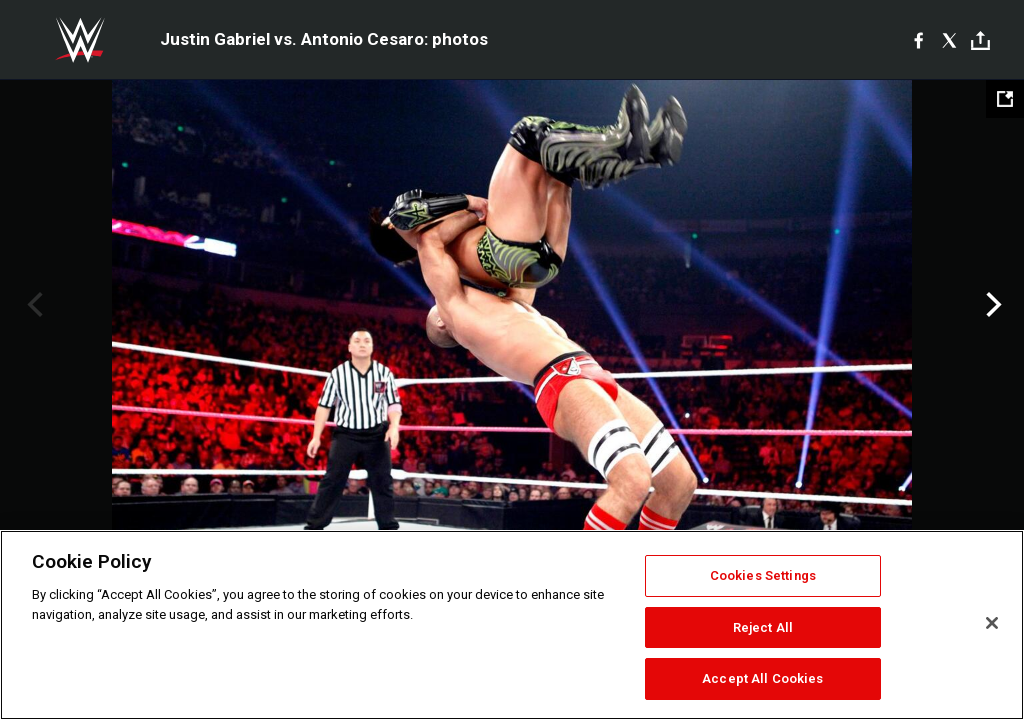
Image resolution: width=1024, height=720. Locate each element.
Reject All (763, 627)
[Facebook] (918, 40)
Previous (32, 305)
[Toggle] (980, 40)
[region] (512, 625)
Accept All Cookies (762, 678)
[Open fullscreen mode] (1005, 99)
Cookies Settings (763, 575)
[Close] (992, 623)
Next (991, 305)
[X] (949, 40)
